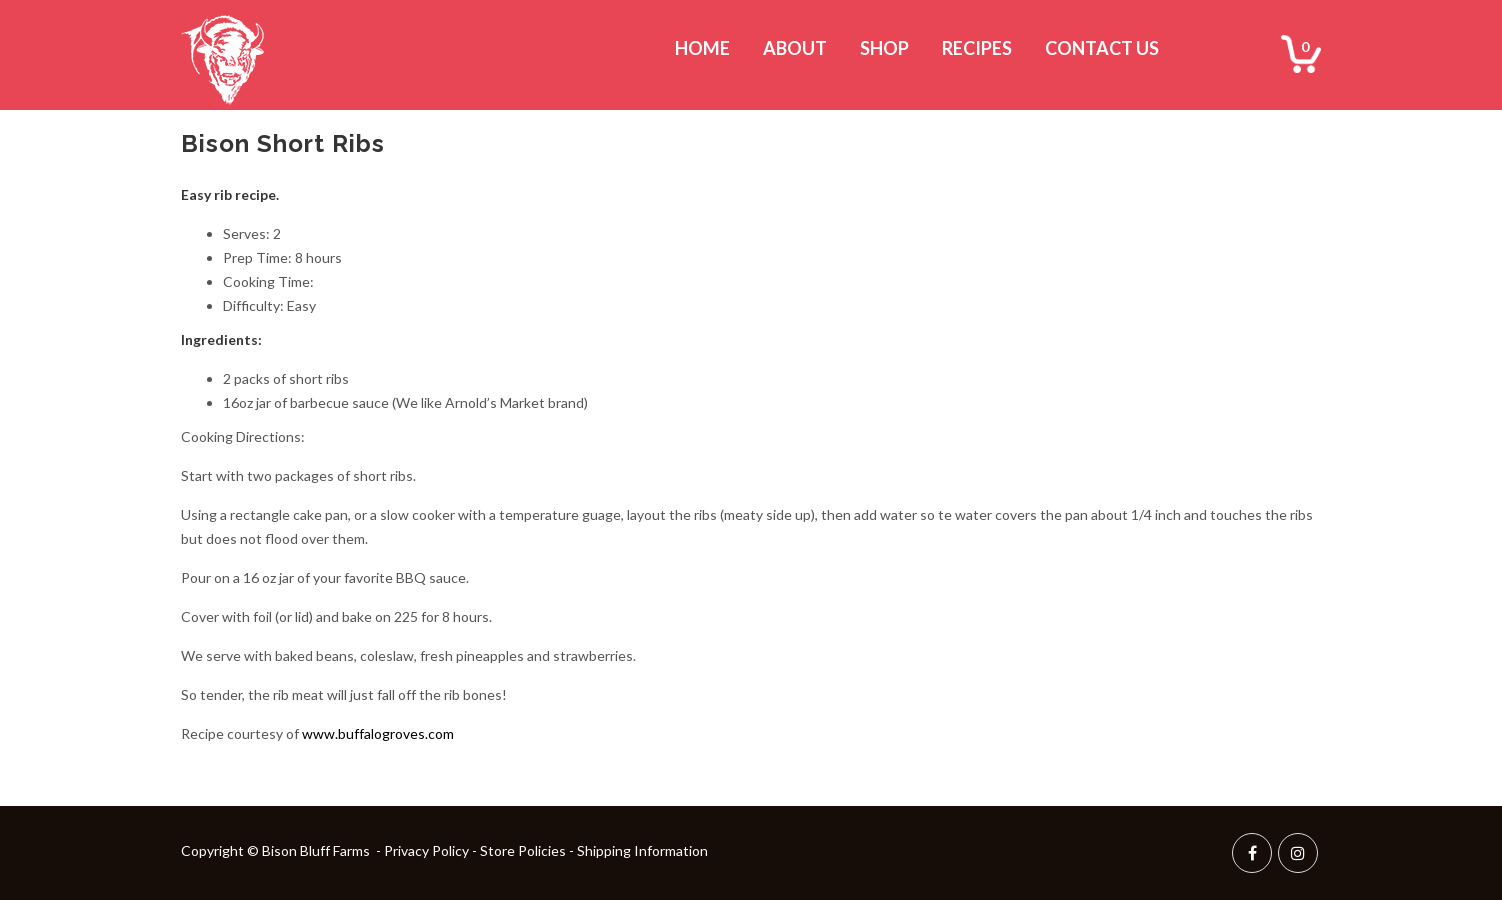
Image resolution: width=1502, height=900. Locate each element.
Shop (884, 48)
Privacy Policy (426, 850)
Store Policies (523, 850)
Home (702, 48)
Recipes (977, 48)
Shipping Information (642, 850)
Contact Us (1102, 48)
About (795, 48)
